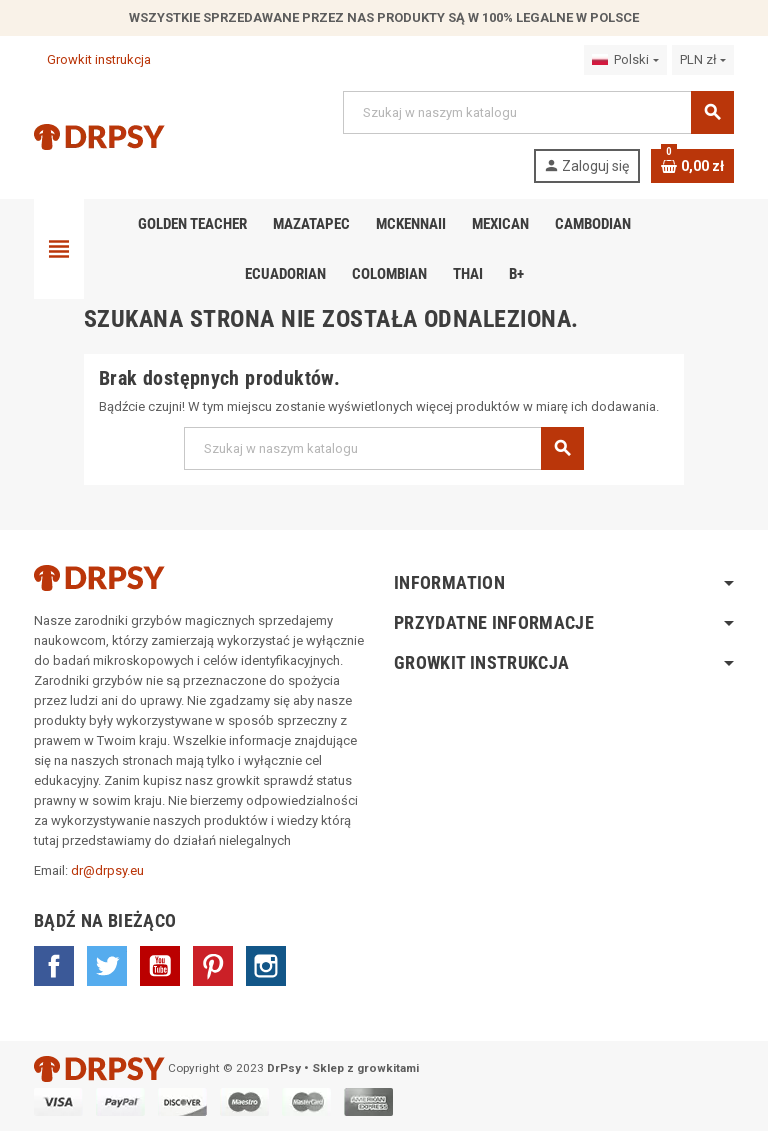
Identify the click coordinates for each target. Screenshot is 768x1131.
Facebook (54, 966)
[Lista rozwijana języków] (625, 60)
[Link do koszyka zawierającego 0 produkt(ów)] (692, 166)
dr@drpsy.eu (107, 870)
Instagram (266, 966)
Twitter (107, 966)
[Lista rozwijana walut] (703, 60)
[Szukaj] (538, 112)
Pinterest (213, 966)
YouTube (160, 966)
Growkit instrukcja (92, 59)
